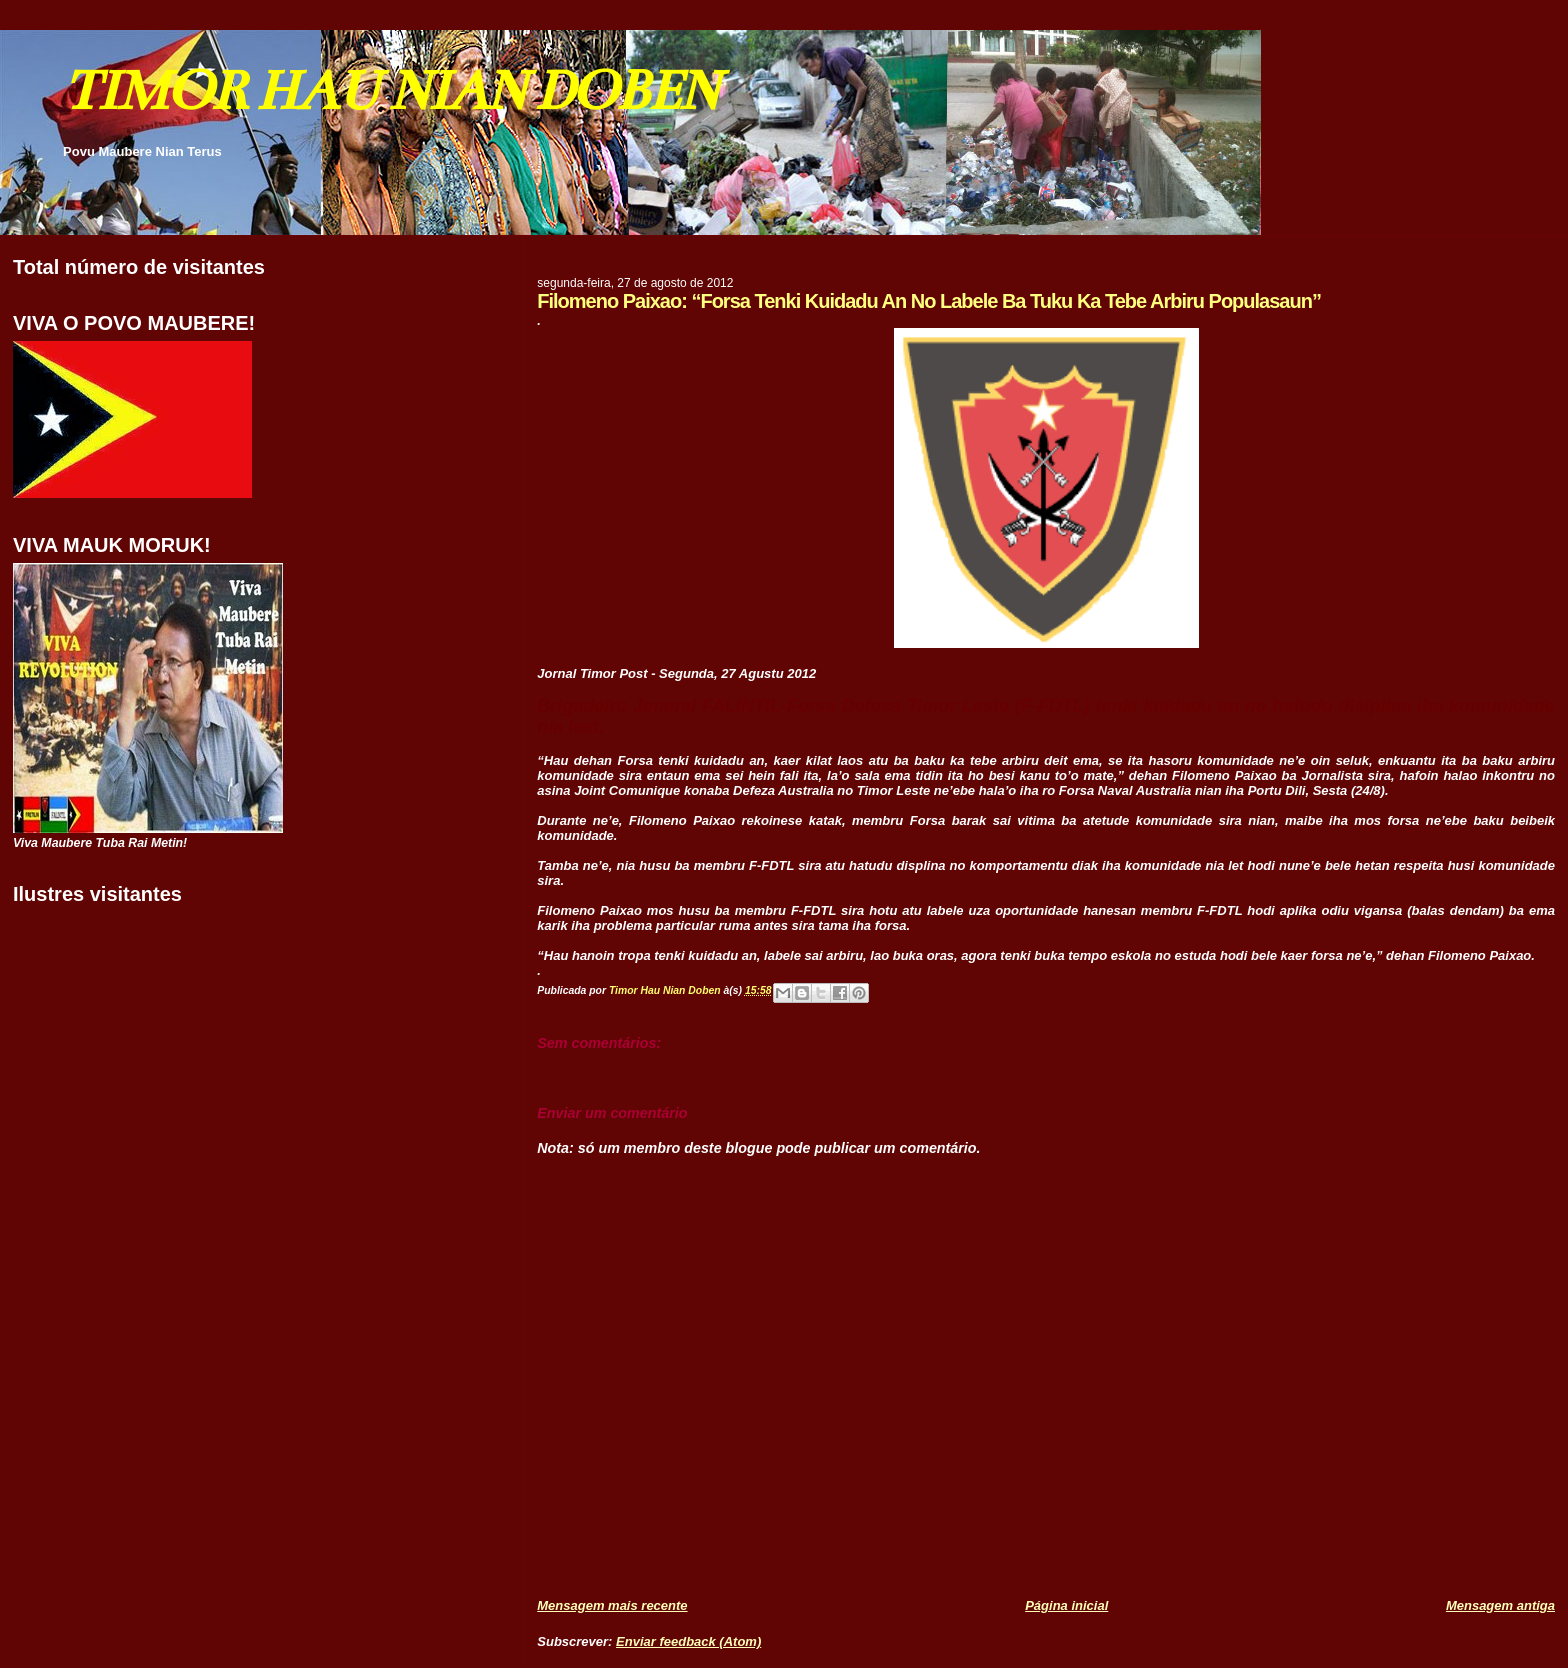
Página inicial (1066, 1605)
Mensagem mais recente (612, 1605)
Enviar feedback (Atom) (688, 1641)
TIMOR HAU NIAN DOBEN (390, 90)
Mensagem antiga (1500, 1605)
